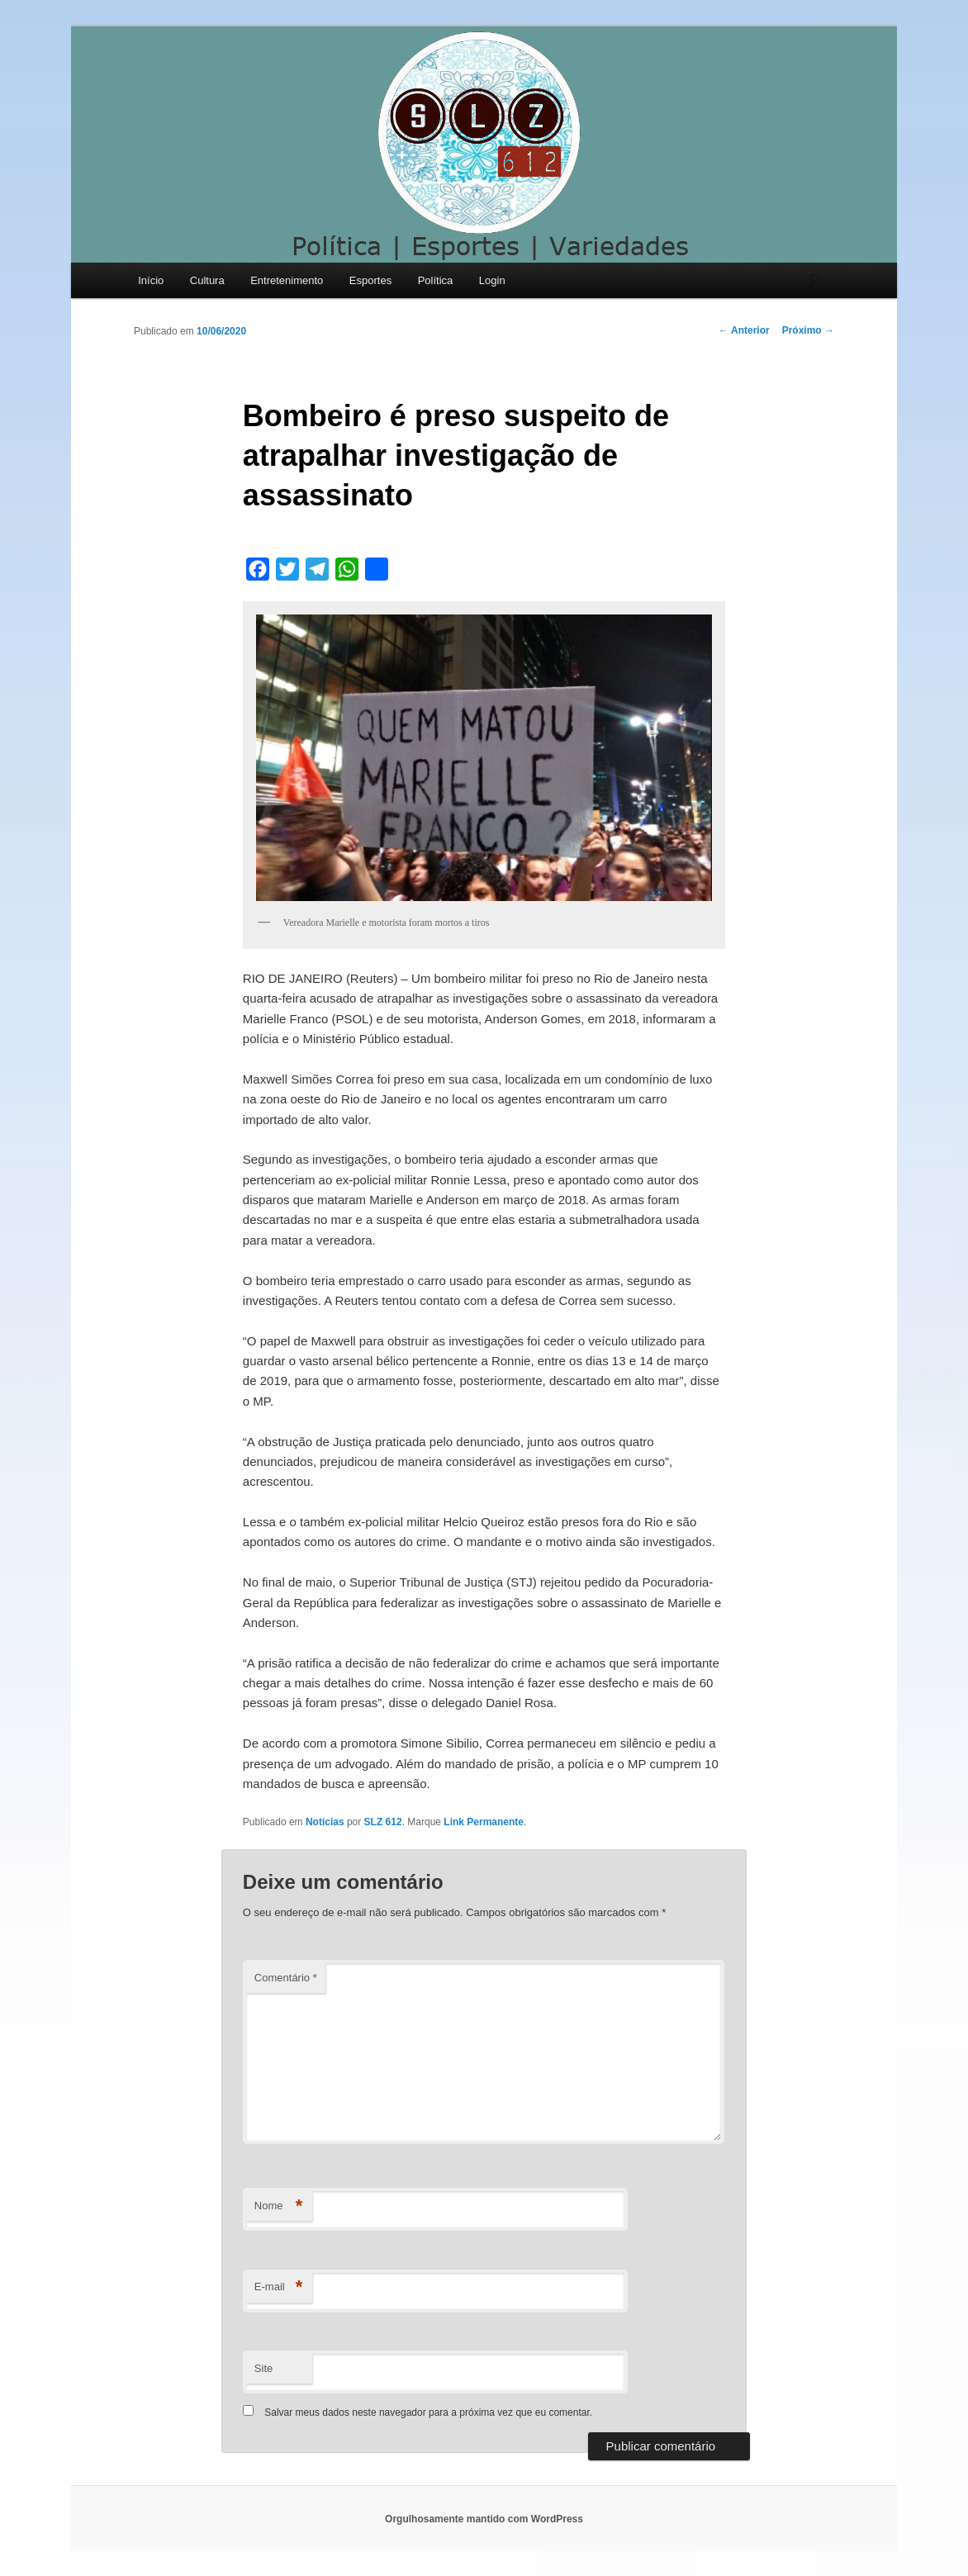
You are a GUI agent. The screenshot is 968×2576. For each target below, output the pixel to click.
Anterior (744, 330)
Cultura (207, 280)
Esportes (370, 280)
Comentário (285, 1977)
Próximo (808, 330)
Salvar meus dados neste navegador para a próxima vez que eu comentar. (428, 2412)
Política (435, 280)
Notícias (325, 1822)
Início (151, 280)
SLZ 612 (383, 1822)
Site (263, 2368)
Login (492, 280)
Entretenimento (286, 280)
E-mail (278, 2287)
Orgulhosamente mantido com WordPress (484, 2519)
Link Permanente (484, 1822)
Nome (278, 2206)
